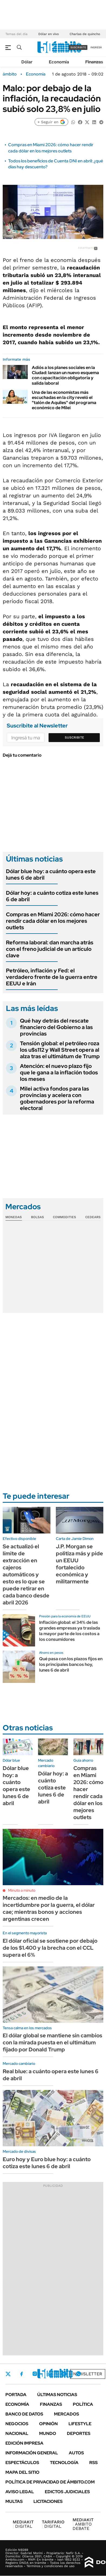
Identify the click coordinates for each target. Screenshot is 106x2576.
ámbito (10, 74)
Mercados (66, 2414)
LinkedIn (49, 2373)
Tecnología (64, 2462)
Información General (31, 2453)
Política (83, 2404)
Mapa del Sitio (22, 2472)
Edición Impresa (24, 2443)
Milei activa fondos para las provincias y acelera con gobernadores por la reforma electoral (57, 1098)
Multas (14, 2501)
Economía (59, 62)
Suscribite (74, 737)
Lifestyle (80, 2424)
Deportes (78, 2433)
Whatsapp (78, 2373)
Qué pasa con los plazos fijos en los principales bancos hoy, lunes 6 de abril (70, 1664)
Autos (76, 2453)
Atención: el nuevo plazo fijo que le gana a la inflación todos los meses (59, 1072)
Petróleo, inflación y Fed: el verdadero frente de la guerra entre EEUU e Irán (51, 977)
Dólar (27, 62)
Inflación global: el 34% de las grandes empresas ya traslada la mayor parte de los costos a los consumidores (69, 1631)
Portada (15, 2394)
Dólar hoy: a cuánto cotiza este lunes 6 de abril (52, 896)
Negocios (16, 2424)
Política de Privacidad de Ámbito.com (50, 2482)
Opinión (48, 2424)
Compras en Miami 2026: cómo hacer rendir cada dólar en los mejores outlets (50, 147)
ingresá (96, 47)
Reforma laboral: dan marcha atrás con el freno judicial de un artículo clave (49, 949)
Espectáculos (22, 2462)
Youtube (63, 2374)
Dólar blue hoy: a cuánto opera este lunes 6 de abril (51, 874)
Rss (93, 2462)
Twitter (8, 2374)
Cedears (93, 1217)
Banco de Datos (24, 2414)
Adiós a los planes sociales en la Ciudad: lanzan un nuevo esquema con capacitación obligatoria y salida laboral (65, 375)
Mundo (47, 2433)
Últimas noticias (57, 2394)
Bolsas (37, 1217)
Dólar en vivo (48, 34)
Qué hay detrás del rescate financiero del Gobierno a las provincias (56, 1027)
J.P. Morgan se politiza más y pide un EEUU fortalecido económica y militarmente (79, 1564)
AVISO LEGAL (19, 2492)
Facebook (21, 2374)
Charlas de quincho (85, 34)
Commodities (64, 1217)
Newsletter (87, 2373)
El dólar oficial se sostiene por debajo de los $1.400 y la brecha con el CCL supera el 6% (50, 1947)
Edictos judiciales (67, 2492)
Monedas (13, 1217)
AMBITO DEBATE (83, 2524)
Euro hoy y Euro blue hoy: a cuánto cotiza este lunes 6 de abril (47, 2163)
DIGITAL (23, 2524)
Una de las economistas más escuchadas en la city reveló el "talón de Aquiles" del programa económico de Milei (64, 400)
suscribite (78, 47)
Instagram (34, 2373)
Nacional (16, 2433)
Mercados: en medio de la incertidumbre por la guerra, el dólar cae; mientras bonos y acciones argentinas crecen (49, 1908)
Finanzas (94, 62)
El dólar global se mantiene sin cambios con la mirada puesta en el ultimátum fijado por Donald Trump (52, 2042)
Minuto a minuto (21, 1890)
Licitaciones (48, 2501)
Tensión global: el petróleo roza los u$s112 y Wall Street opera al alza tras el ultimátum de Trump (60, 1050)
